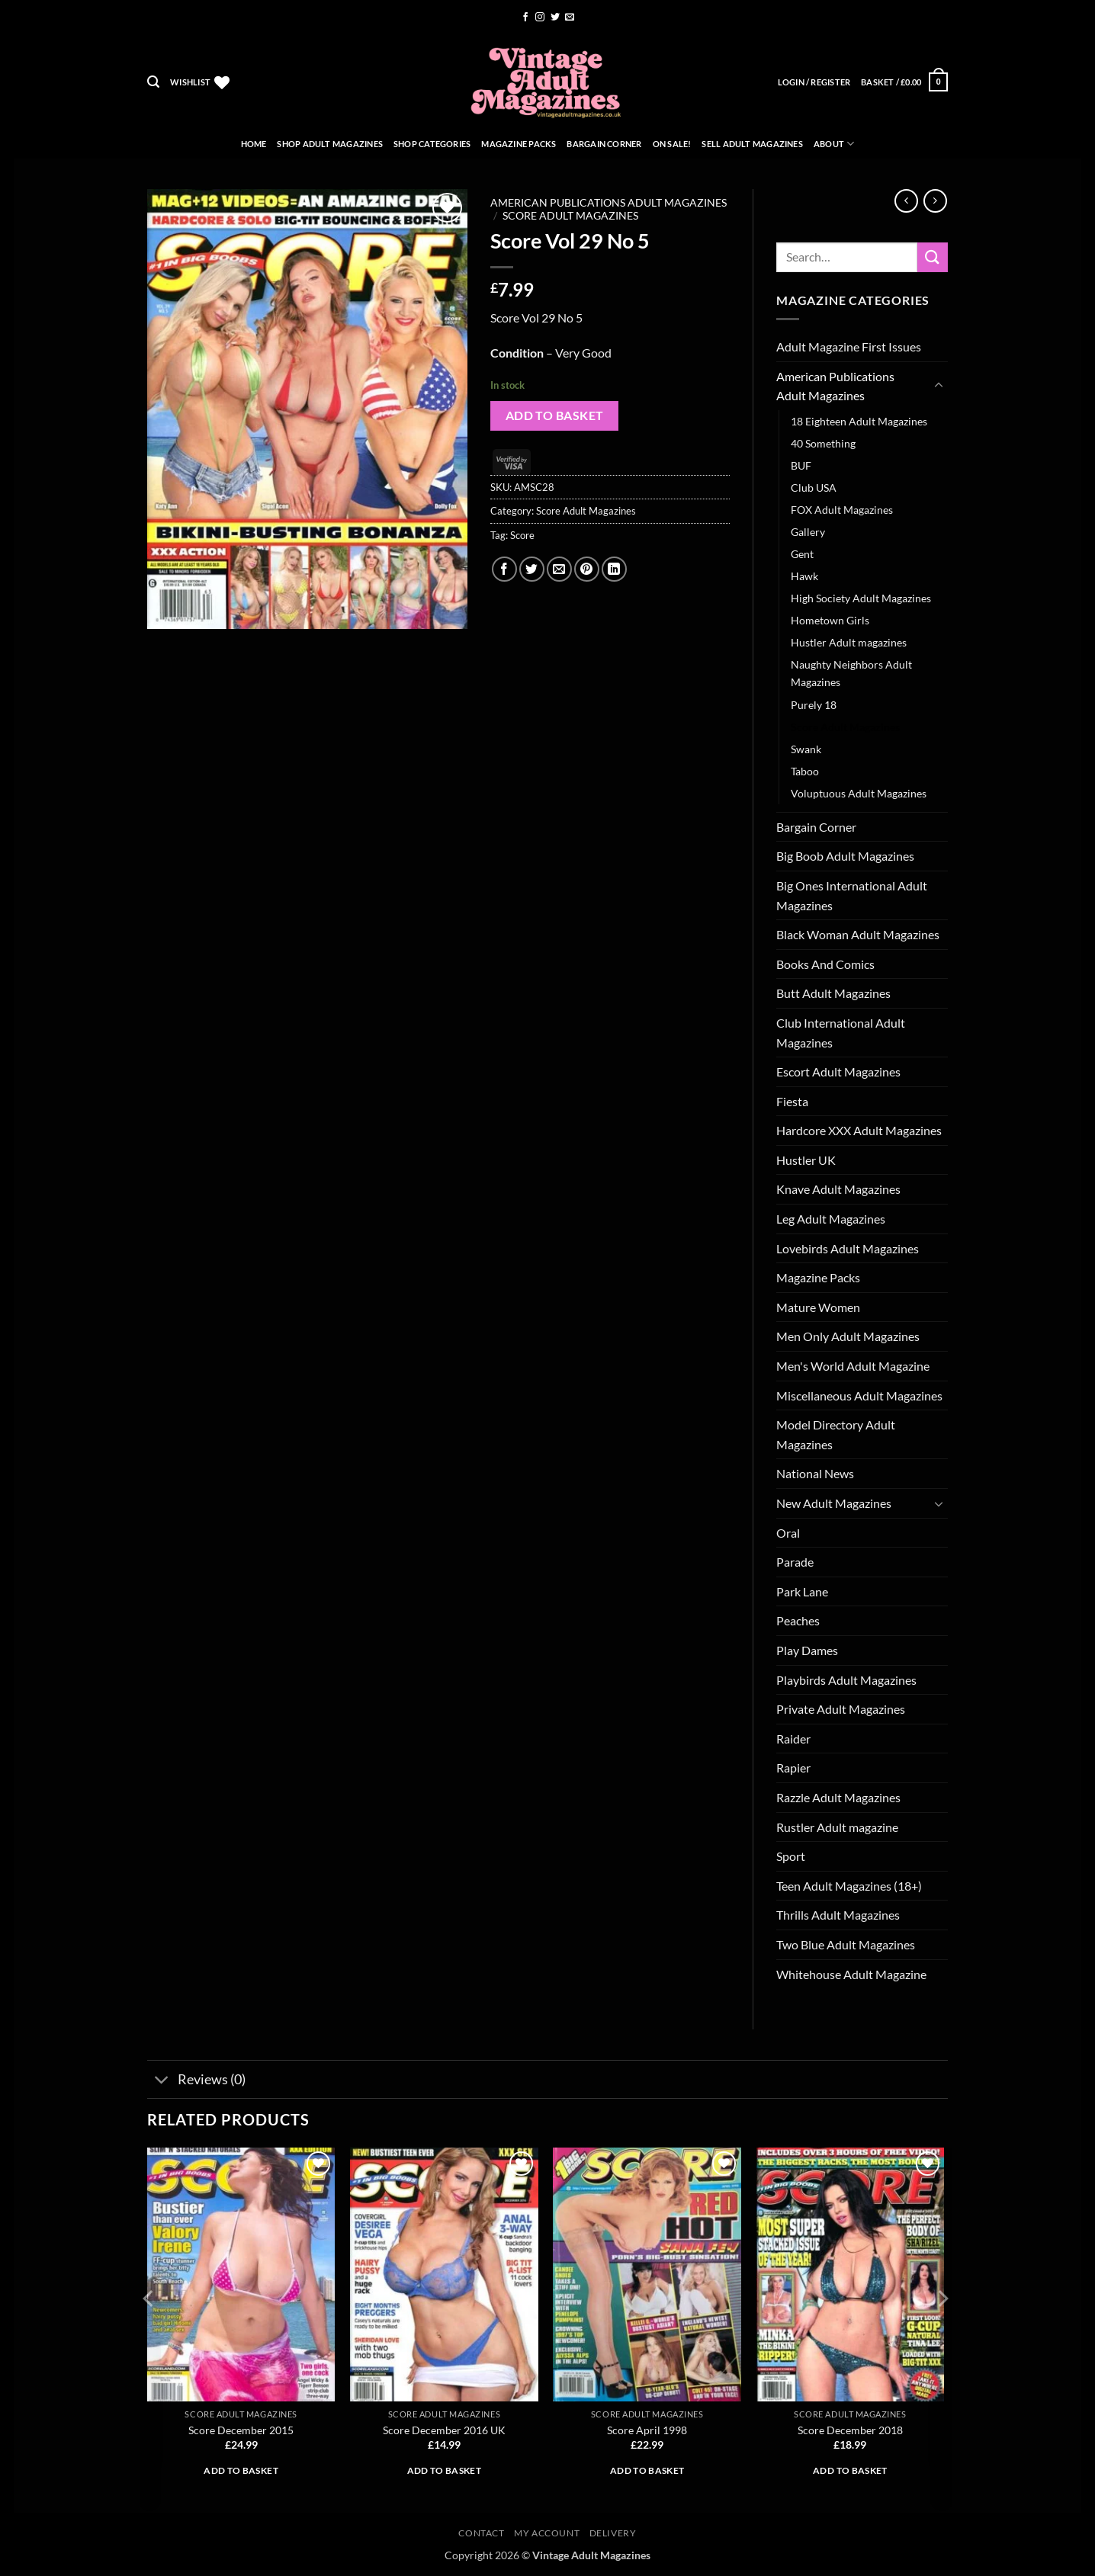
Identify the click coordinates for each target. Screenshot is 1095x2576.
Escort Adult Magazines (838, 1071)
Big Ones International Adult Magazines (851, 895)
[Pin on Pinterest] (586, 569)
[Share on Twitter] (531, 569)
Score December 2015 (241, 2430)
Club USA (814, 487)
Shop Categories (431, 144)
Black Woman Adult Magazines (857, 934)
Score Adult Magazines (570, 216)
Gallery (808, 531)
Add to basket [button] (241, 2470)
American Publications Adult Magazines (608, 203)
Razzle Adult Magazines (838, 1797)
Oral (788, 1532)
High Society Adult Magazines (861, 598)
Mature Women (818, 1307)
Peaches (798, 1620)
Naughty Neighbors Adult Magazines (851, 673)
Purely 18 (814, 704)
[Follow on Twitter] (555, 17)
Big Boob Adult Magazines (845, 856)
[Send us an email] (569, 17)
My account (547, 2533)
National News (815, 1473)
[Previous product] (935, 201)
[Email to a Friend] (559, 569)
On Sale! (672, 144)
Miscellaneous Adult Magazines (859, 1395)
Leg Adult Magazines (830, 1218)
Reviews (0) (196, 2080)
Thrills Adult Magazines (838, 1914)
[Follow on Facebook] (525, 17)
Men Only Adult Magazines (848, 1336)
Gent (802, 553)
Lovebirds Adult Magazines (847, 1248)
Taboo (805, 771)
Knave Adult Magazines (838, 1189)
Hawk (804, 575)
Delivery (613, 2533)
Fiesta (792, 1101)
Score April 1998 (647, 2430)
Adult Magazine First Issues (848, 346)
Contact (481, 2533)
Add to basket (555, 415)
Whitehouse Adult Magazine (851, 1974)
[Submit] (932, 257)
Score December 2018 (850, 2430)
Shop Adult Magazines (329, 144)
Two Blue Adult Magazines (845, 1944)
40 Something (823, 443)
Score (522, 535)
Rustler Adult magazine (837, 1827)
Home (254, 144)
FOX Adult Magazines (842, 509)
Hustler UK (806, 1160)
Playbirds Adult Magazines (846, 1680)
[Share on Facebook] (504, 569)
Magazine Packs (518, 144)
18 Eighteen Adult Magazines (859, 421)
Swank (806, 749)
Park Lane (802, 1591)
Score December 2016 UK (444, 2430)
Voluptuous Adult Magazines (858, 793)
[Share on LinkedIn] (614, 569)
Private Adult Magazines (840, 1709)
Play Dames (807, 1650)
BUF (801, 465)
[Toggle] (939, 386)
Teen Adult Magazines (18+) (849, 1885)
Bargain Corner (604, 144)
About (834, 143)
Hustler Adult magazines (849, 642)
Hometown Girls (830, 620)
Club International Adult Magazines (840, 1032)
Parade (795, 1561)
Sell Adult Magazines (752, 144)
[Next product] (906, 201)
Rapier (793, 1767)
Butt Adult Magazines (833, 993)
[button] (153, 82)
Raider (793, 1738)
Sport (790, 1856)
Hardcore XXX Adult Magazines (859, 1130)
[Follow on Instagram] (539, 17)
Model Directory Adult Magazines (835, 1434)
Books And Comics (825, 964)
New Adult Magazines (833, 1503)
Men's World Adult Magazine (853, 1366)
